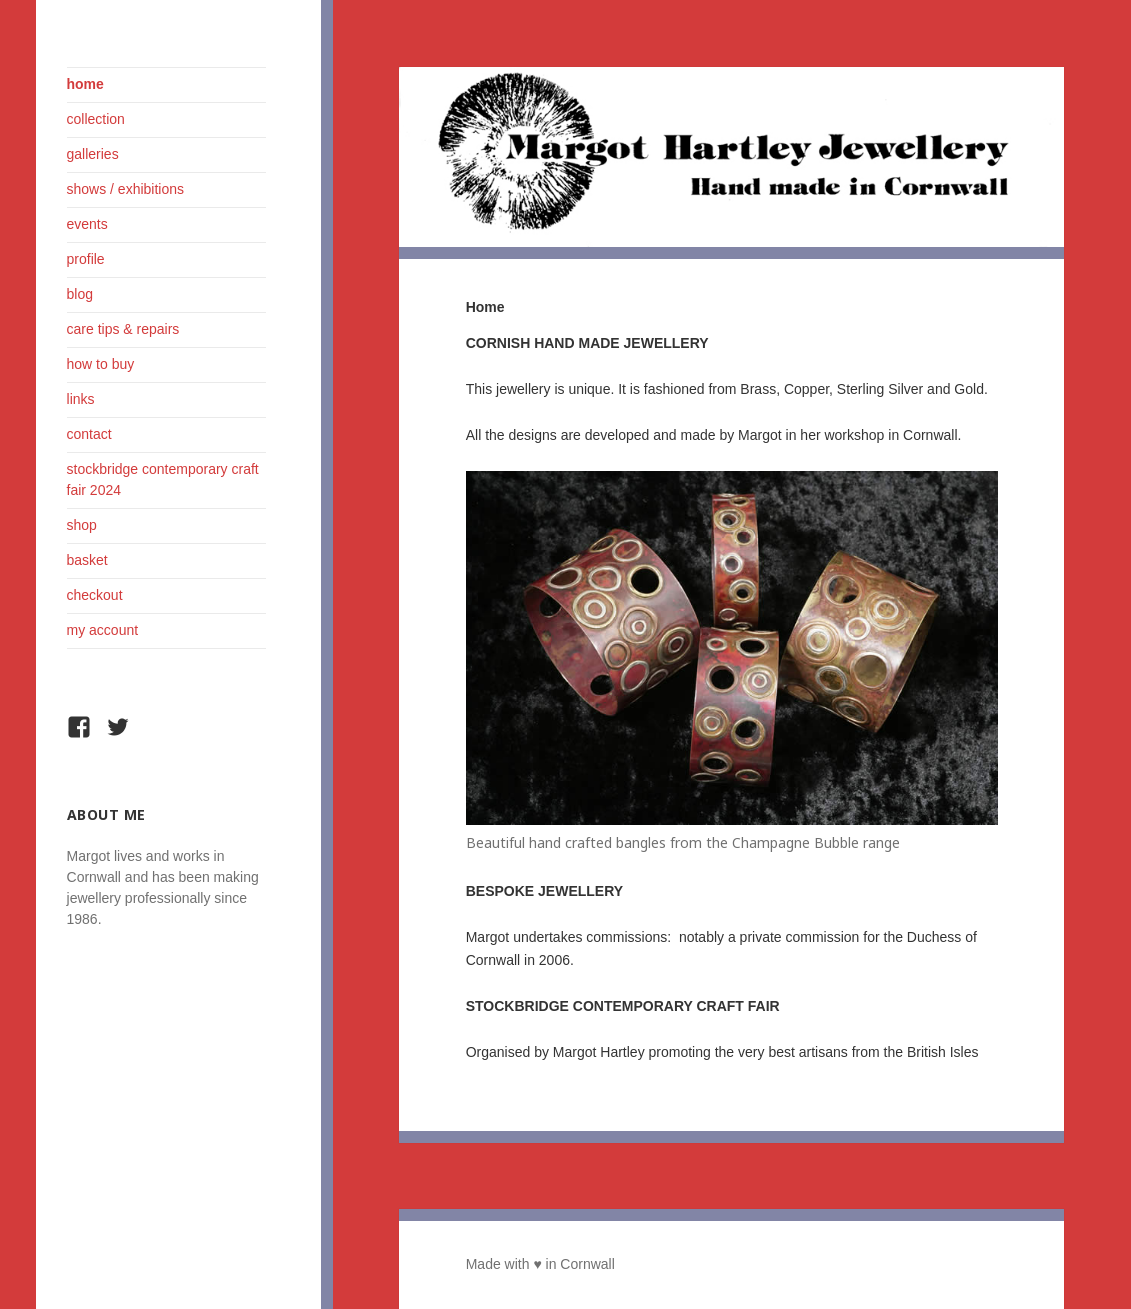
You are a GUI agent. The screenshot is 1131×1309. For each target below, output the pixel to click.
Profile (86, 259)
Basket (87, 560)
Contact (89, 434)
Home (85, 84)
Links (81, 399)
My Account (103, 630)
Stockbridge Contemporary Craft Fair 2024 (163, 479)
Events (87, 224)
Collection (96, 119)
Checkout (95, 595)
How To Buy (101, 364)
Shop (82, 525)
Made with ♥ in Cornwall (540, 1264)
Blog (80, 294)
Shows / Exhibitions (126, 189)
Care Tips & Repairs (123, 329)
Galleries (93, 154)
